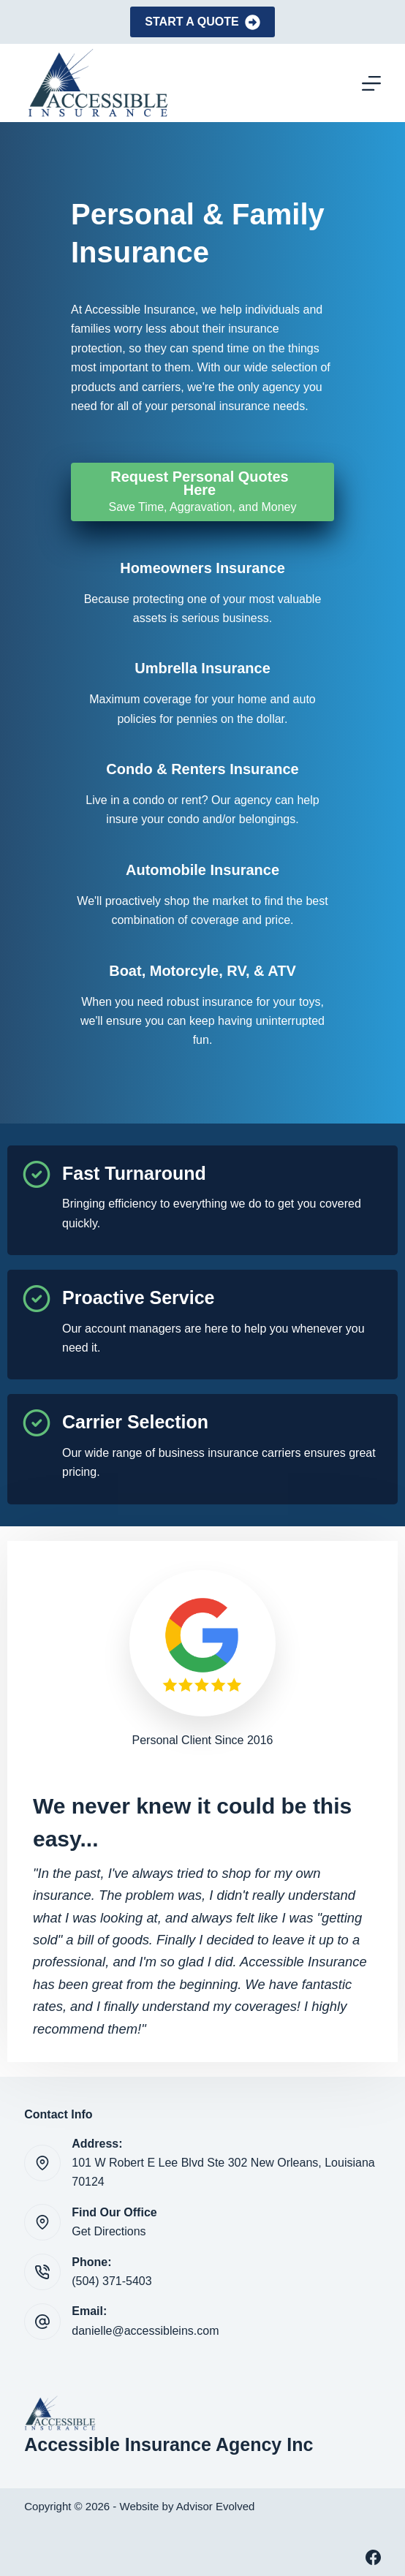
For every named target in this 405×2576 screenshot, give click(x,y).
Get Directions (108, 2231)
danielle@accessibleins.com (145, 2331)
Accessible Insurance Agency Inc (168, 2444)
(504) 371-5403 (111, 2281)
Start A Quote (202, 22)
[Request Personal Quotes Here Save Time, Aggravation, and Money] (202, 492)
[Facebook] (373, 2557)
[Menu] (371, 83)
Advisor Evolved (215, 2506)
